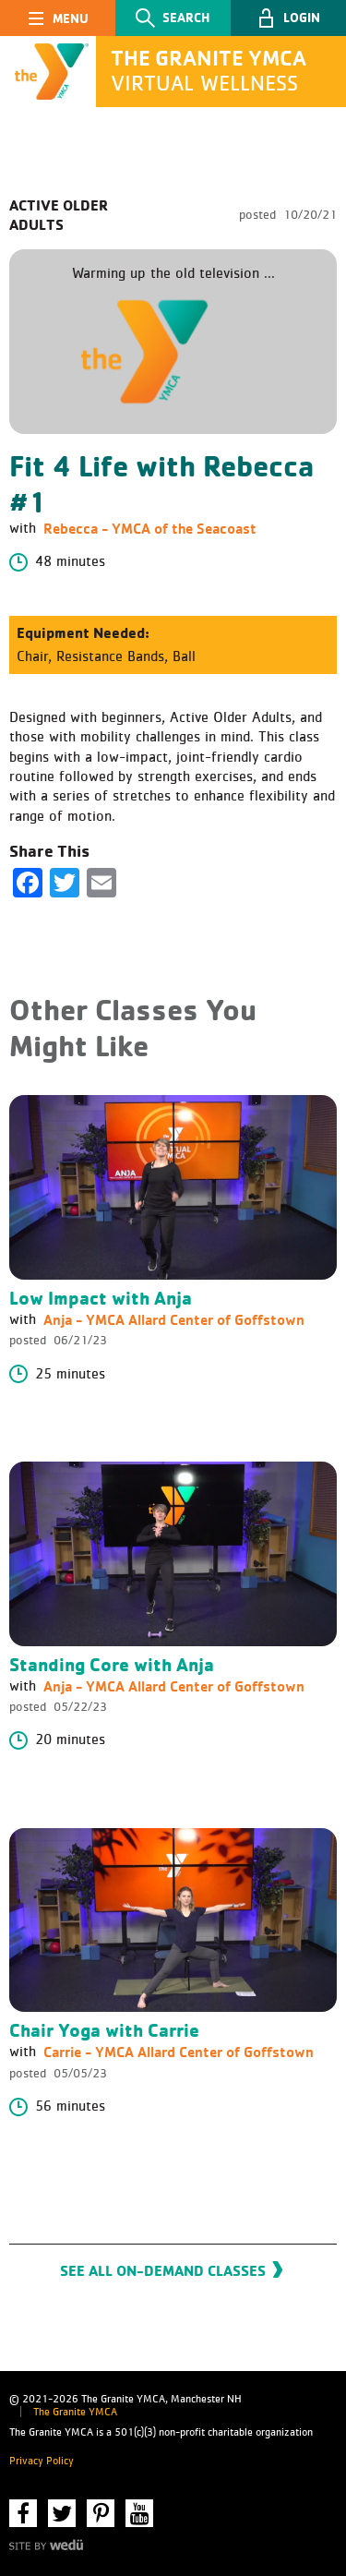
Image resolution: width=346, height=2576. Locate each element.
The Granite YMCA (75, 2412)
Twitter (62, 2513)
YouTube (139, 2513)
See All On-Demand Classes (163, 2270)
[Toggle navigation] (57, 18)
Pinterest (100, 2513)
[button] (288, 18)
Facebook (23, 2513)
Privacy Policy (41, 2461)
